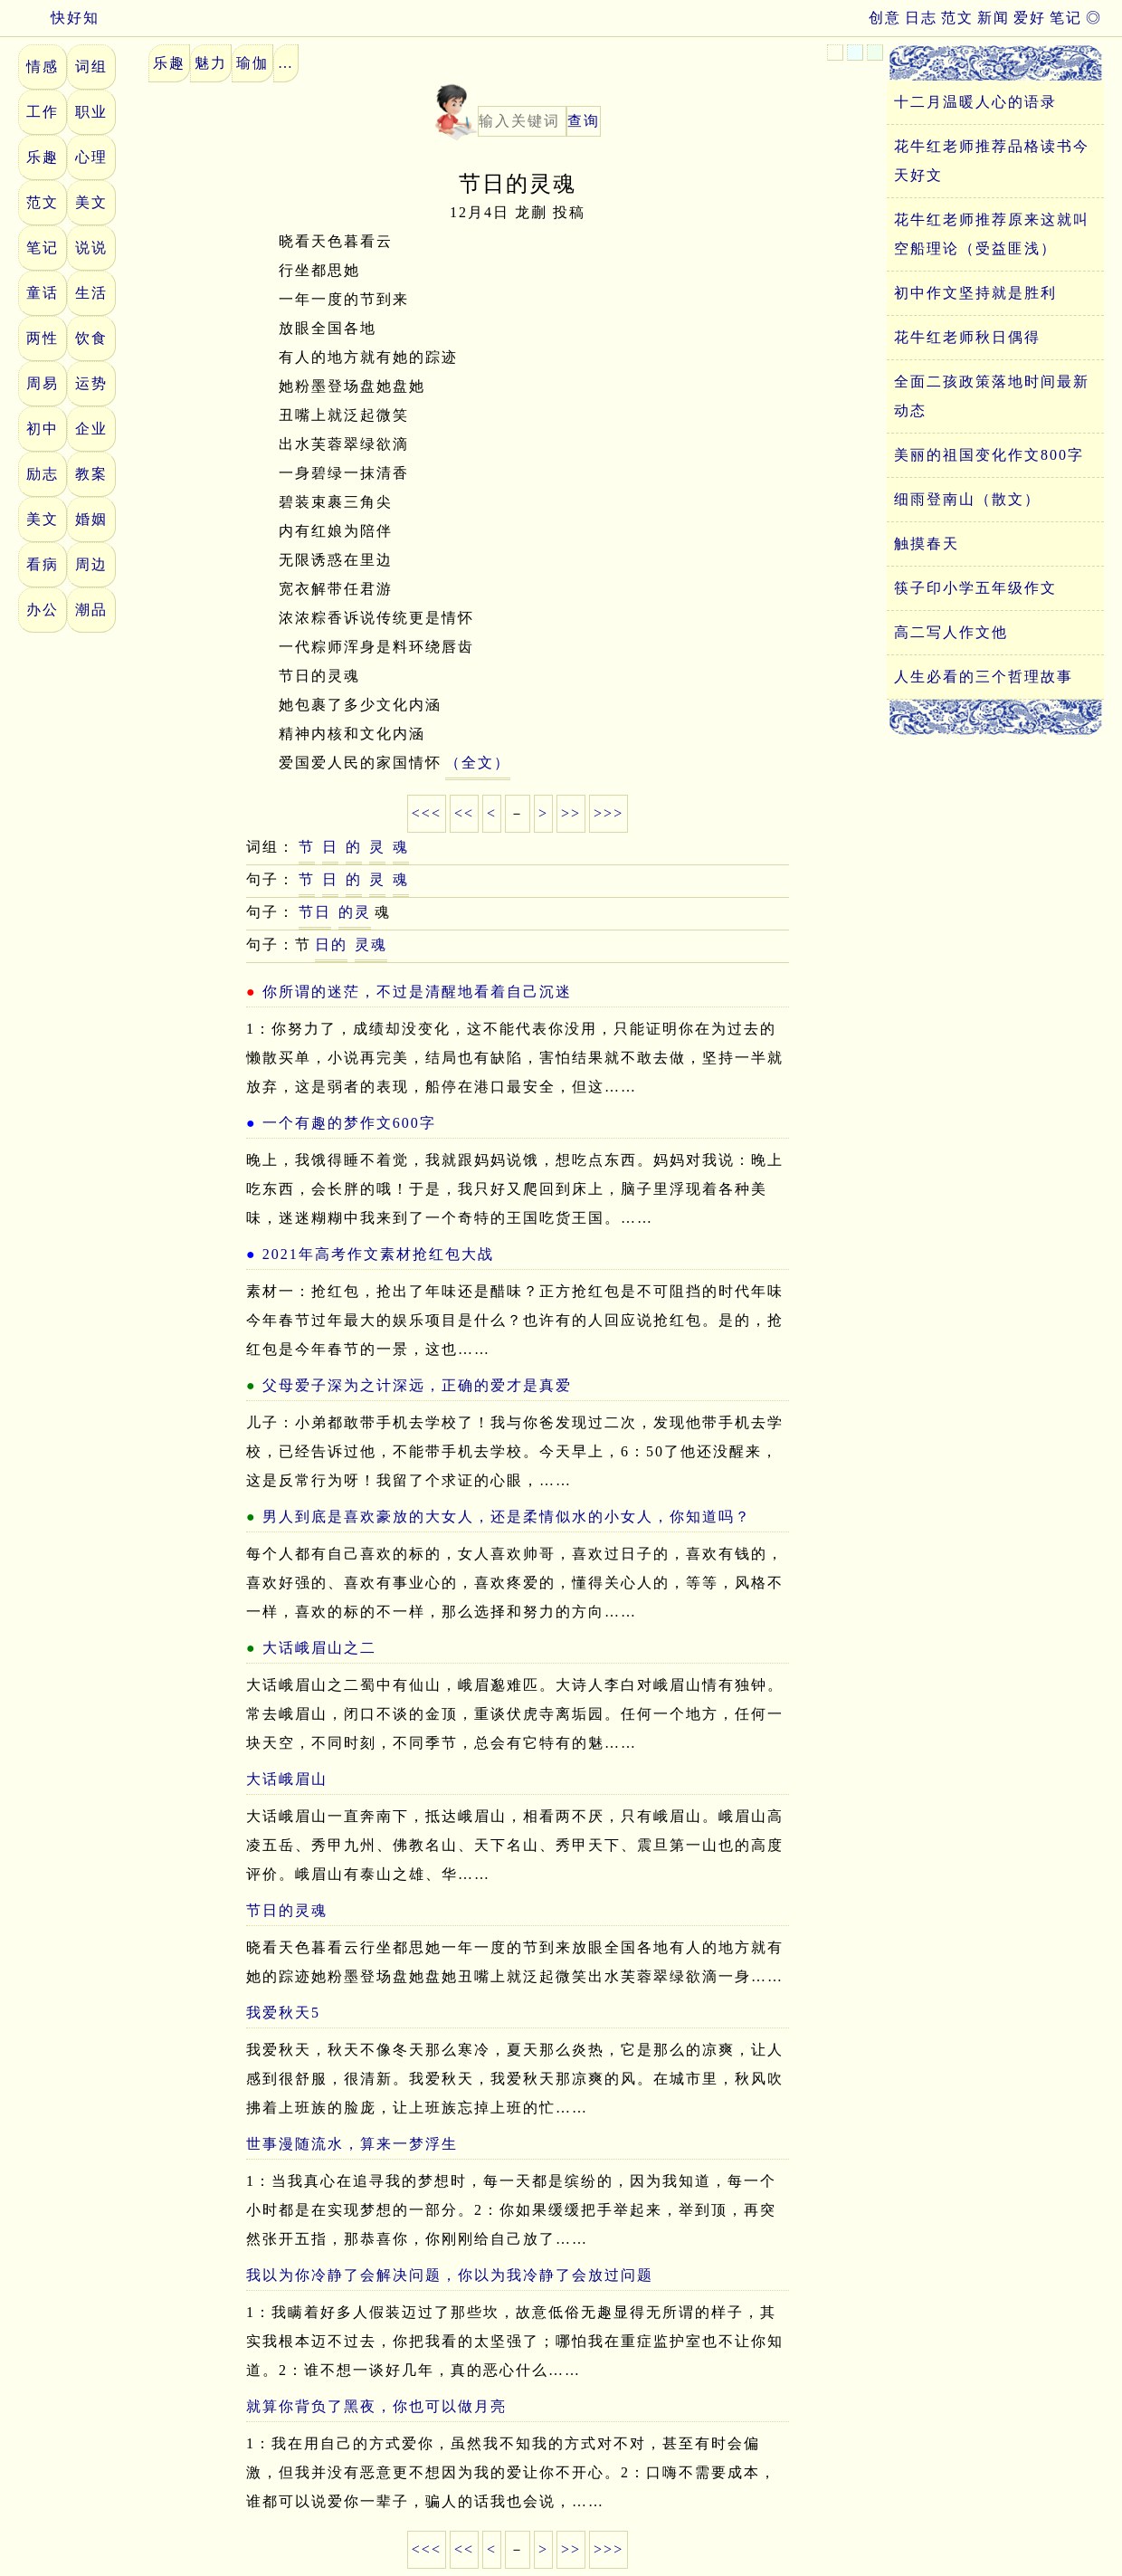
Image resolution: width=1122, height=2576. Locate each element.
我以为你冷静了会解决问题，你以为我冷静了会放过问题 (449, 2275)
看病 (42, 564)
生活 (91, 293)
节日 (315, 912)
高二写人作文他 (951, 632)
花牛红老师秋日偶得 (967, 337)
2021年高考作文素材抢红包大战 (378, 1254)
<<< (427, 813)
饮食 (91, 338)
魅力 (211, 63)
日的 (331, 944)
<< (464, 813)
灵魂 (371, 944)
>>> (608, 813)
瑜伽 (252, 63)
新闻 (993, 17)
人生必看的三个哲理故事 (983, 676)
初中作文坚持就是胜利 (975, 293)
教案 (91, 474)
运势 (91, 383)
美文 (91, 202)
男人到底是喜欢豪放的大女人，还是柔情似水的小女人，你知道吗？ (506, 1516)
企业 (91, 428)
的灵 (354, 912)
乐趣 (42, 157)
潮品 (91, 609)
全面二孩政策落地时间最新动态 (991, 396)
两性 (42, 338)
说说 (91, 247)
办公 (42, 609)
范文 (957, 17)
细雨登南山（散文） (967, 499)
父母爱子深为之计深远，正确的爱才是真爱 (417, 1385)
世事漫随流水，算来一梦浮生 (352, 2143)
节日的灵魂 (287, 1910)
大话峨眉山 (287, 1779)
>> (571, 813)
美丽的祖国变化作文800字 (989, 455)
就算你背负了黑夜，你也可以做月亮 (376, 2406)
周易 (42, 383)
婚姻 (91, 519)
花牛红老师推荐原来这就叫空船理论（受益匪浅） (991, 234)
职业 (91, 111)
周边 (91, 564)
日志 (921, 17)
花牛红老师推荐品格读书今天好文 (991, 160)
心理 (91, 157)
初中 (42, 428)
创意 (885, 17)
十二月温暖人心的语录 (975, 102)
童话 (42, 293)
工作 (42, 111)
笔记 (1066, 17)
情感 (42, 66)
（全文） (477, 762)
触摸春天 (926, 543)
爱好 (1029, 17)
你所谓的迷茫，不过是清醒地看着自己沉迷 (417, 991)
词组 (91, 66)
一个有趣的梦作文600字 (349, 1123)
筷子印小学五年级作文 (975, 588)
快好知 (59, 17)
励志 (42, 474)
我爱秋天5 (283, 2012)
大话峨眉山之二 (319, 1647)
